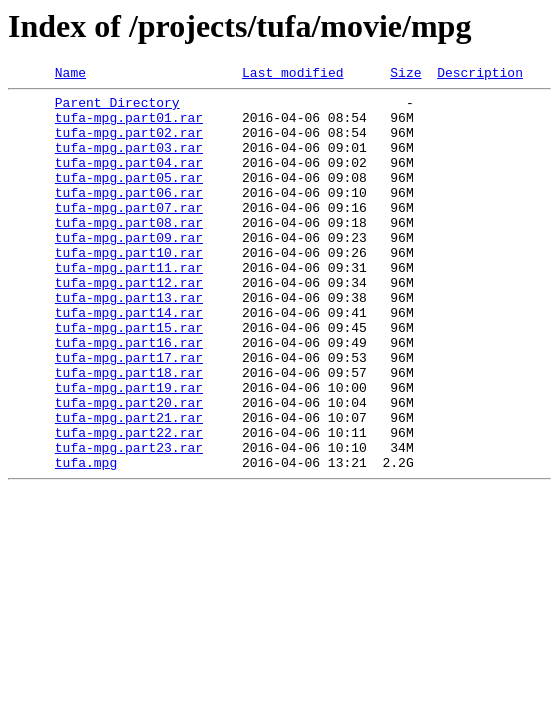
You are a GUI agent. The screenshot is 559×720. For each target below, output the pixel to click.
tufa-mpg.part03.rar (129, 162)
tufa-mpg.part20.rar (129, 468)
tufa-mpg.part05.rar (129, 198)
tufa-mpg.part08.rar (129, 252)
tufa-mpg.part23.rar (129, 522)
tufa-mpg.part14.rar (129, 360)
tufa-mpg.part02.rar (129, 144)
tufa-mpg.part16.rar (129, 396)
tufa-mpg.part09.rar (129, 270)
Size (405, 75)
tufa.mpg (86, 540)
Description (480, 75)
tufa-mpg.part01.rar (129, 126)
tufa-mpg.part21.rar (129, 486)
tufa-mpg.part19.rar (129, 450)
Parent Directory (117, 108)
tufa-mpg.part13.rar (129, 342)
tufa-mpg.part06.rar (129, 216)
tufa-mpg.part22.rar (129, 504)
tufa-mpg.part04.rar (129, 180)
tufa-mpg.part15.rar (129, 378)
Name (70, 75)
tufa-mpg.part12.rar (129, 324)
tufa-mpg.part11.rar (129, 306)
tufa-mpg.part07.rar (129, 234)
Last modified (292, 75)
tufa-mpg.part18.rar (129, 432)
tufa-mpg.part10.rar (129, 288)
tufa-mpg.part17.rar (129, 414)
